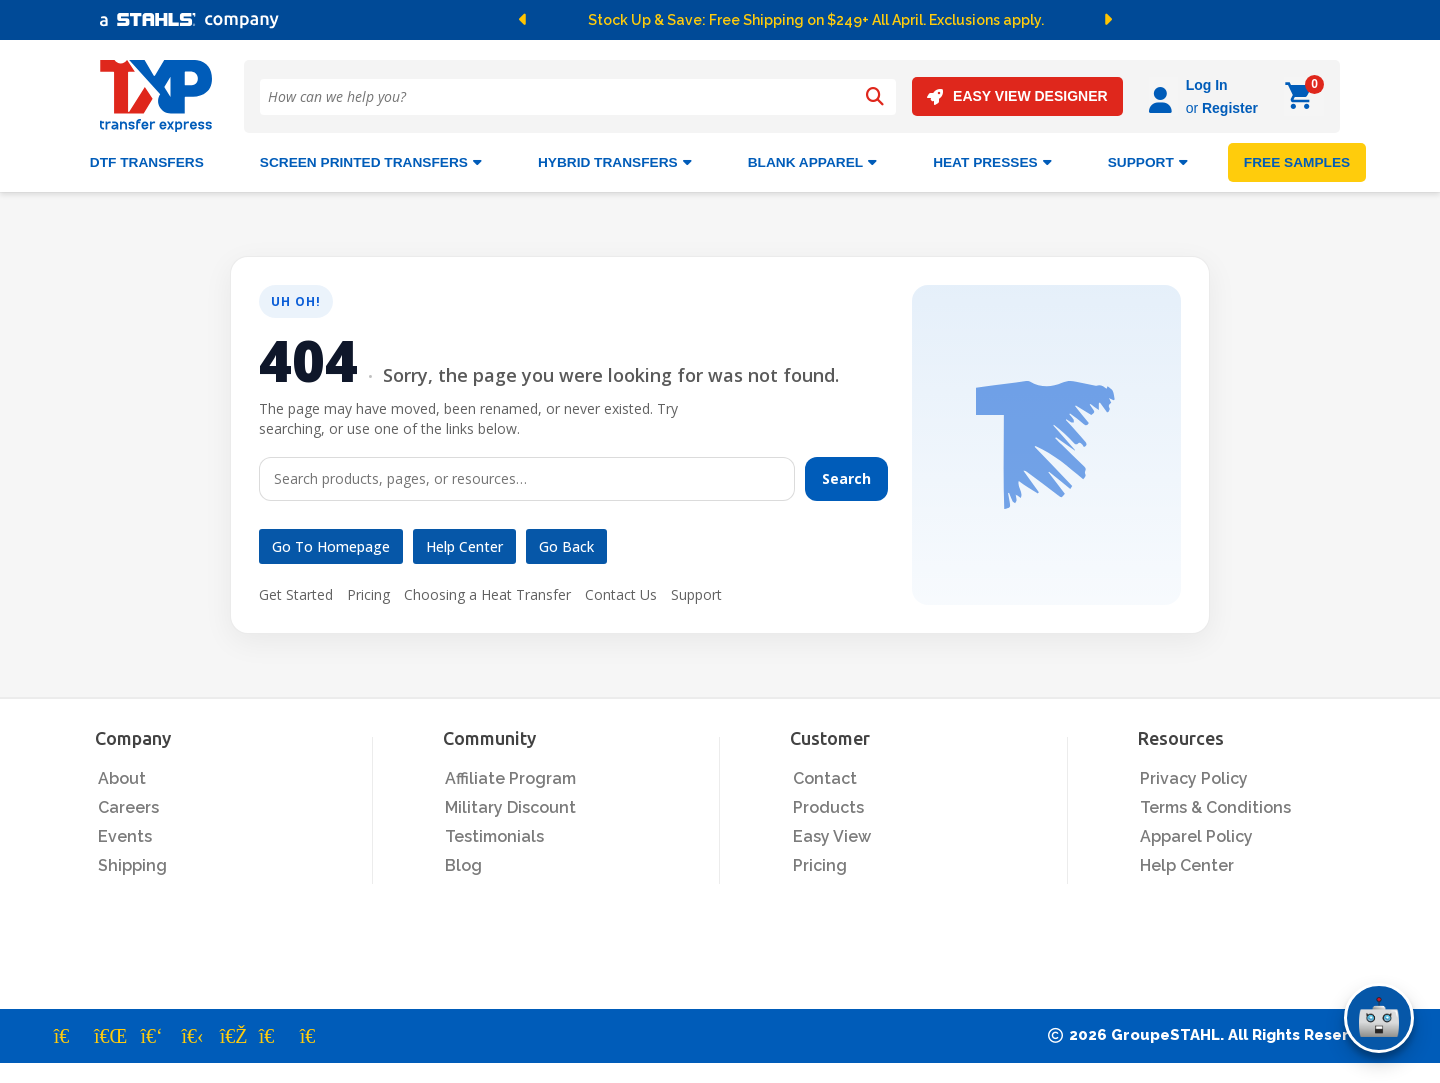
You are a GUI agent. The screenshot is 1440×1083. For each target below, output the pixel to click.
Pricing (368, 594)
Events (125, 836)
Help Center (464, 546)
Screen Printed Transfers (371, 162)
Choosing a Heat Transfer (487, 594)
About (122, 778)
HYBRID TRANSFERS (615, 162)
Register (1230, 108)
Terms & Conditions (1215, 807)
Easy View (832, 836)
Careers (128, 807)
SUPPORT (1148, 162)
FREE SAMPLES (1297, 162)
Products (828, 807)
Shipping (132, 865)
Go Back (566, 546)
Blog (463, 865)
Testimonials (494, 836)
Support (696, 594)
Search (846, 478)
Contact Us (621, 594)
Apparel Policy (1196, 836)
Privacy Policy (1194, 778)
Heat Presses (992, 162)
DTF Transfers (147, 162)
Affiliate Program (510, 778)
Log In (1207, 85)
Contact (825, 778)
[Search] (875, 97)
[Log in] (1163, 96)
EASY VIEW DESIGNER (1017, 96)
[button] (534, 20)
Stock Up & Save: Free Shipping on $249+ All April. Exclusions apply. (816, 20)
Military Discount (510, 807)
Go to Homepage (331, 546)
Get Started (296, 594)
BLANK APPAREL (812, 162)
